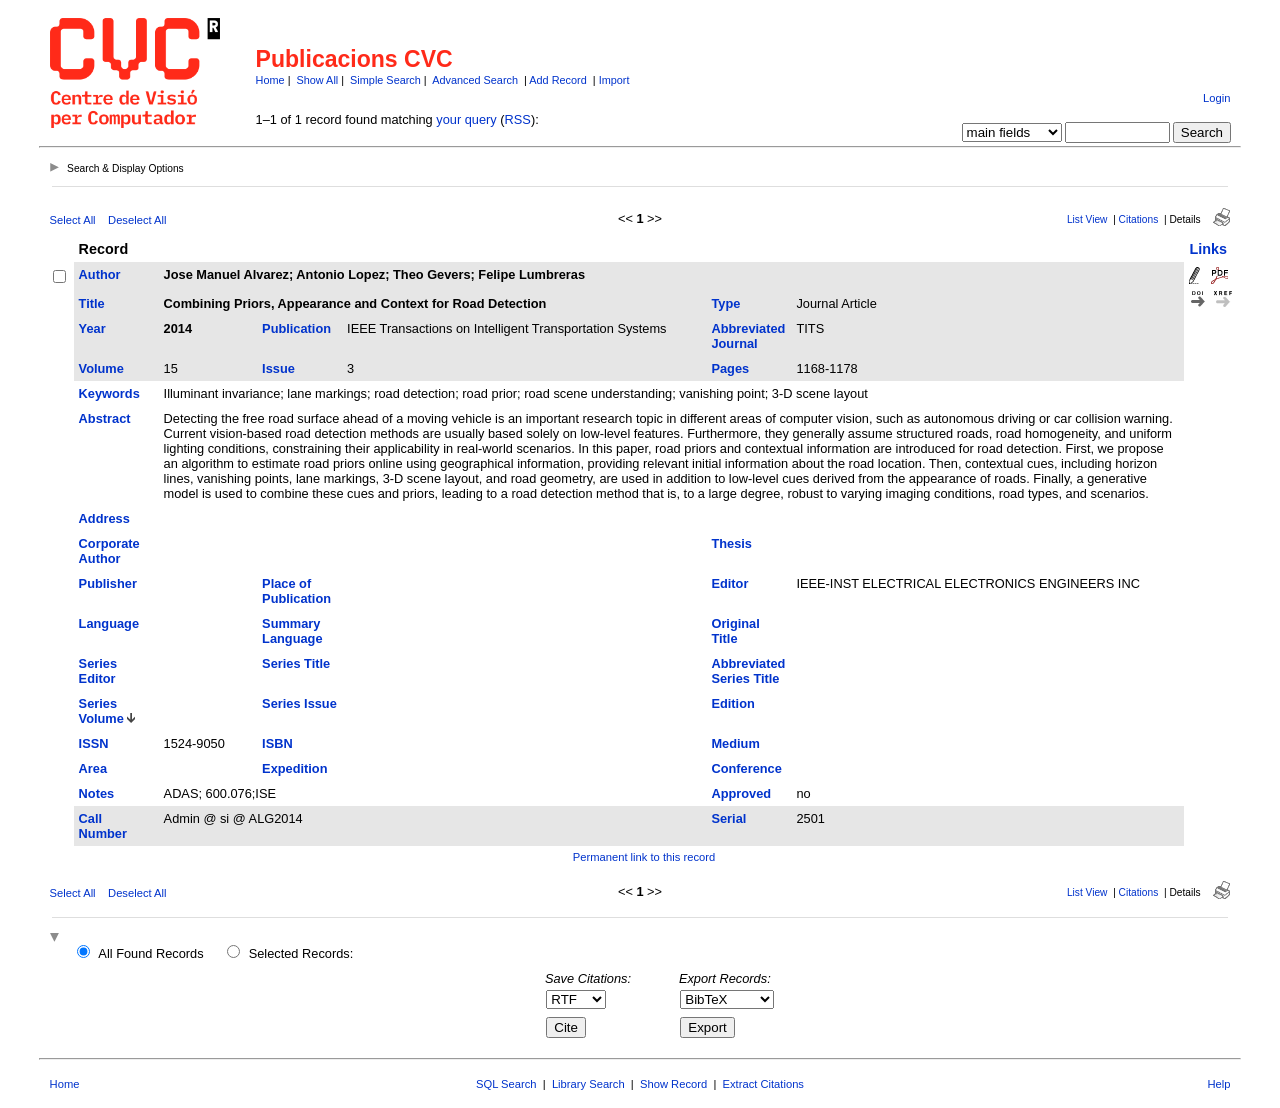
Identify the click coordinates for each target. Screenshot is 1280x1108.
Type (725, 303)
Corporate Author (109, 551)
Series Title (296, 663)
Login (1216, 98)
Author (100, 274)
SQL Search (506, 1084)
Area (93, 768)
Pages (730, 368)
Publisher (108, 583)
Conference (746, 768)
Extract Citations (763, 1084)
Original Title (735, 631)
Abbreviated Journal (748, 336)
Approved (741, 793)
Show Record (673, 1084)
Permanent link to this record (644, 857)
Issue (278, 368)
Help (1218, 1084)
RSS (518, 119)
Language (109, 623)
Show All (318, 80)
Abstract (105, 418)
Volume (101, 368)
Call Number (103, 826)
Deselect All (137, 220)
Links (1208, 249)
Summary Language (292, 631)
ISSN (94, 743)
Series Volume (101, 711)
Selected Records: (301, 953)
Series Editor (98, 671)
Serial (728, 818)
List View (1087, 219)
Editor (729, 583)
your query (466, 119)
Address (104, 518)
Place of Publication (296, 591)
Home (270, 80)
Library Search (588, 1084)
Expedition (294, 768)
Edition (732, 703)
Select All (73, 220)
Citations (1139, 219)
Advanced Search (475, 80)
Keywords (109, 393)
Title (92, 303)
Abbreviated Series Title (748, 671)
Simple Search (385, 80)
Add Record (557, 80)
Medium (735, 743)
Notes (97, 793)
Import (614, 80)
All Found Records (150, 953)
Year (92, 328)
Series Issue (299, 703)
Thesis (731, 543)
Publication (296, 328)
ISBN (277, 743)
